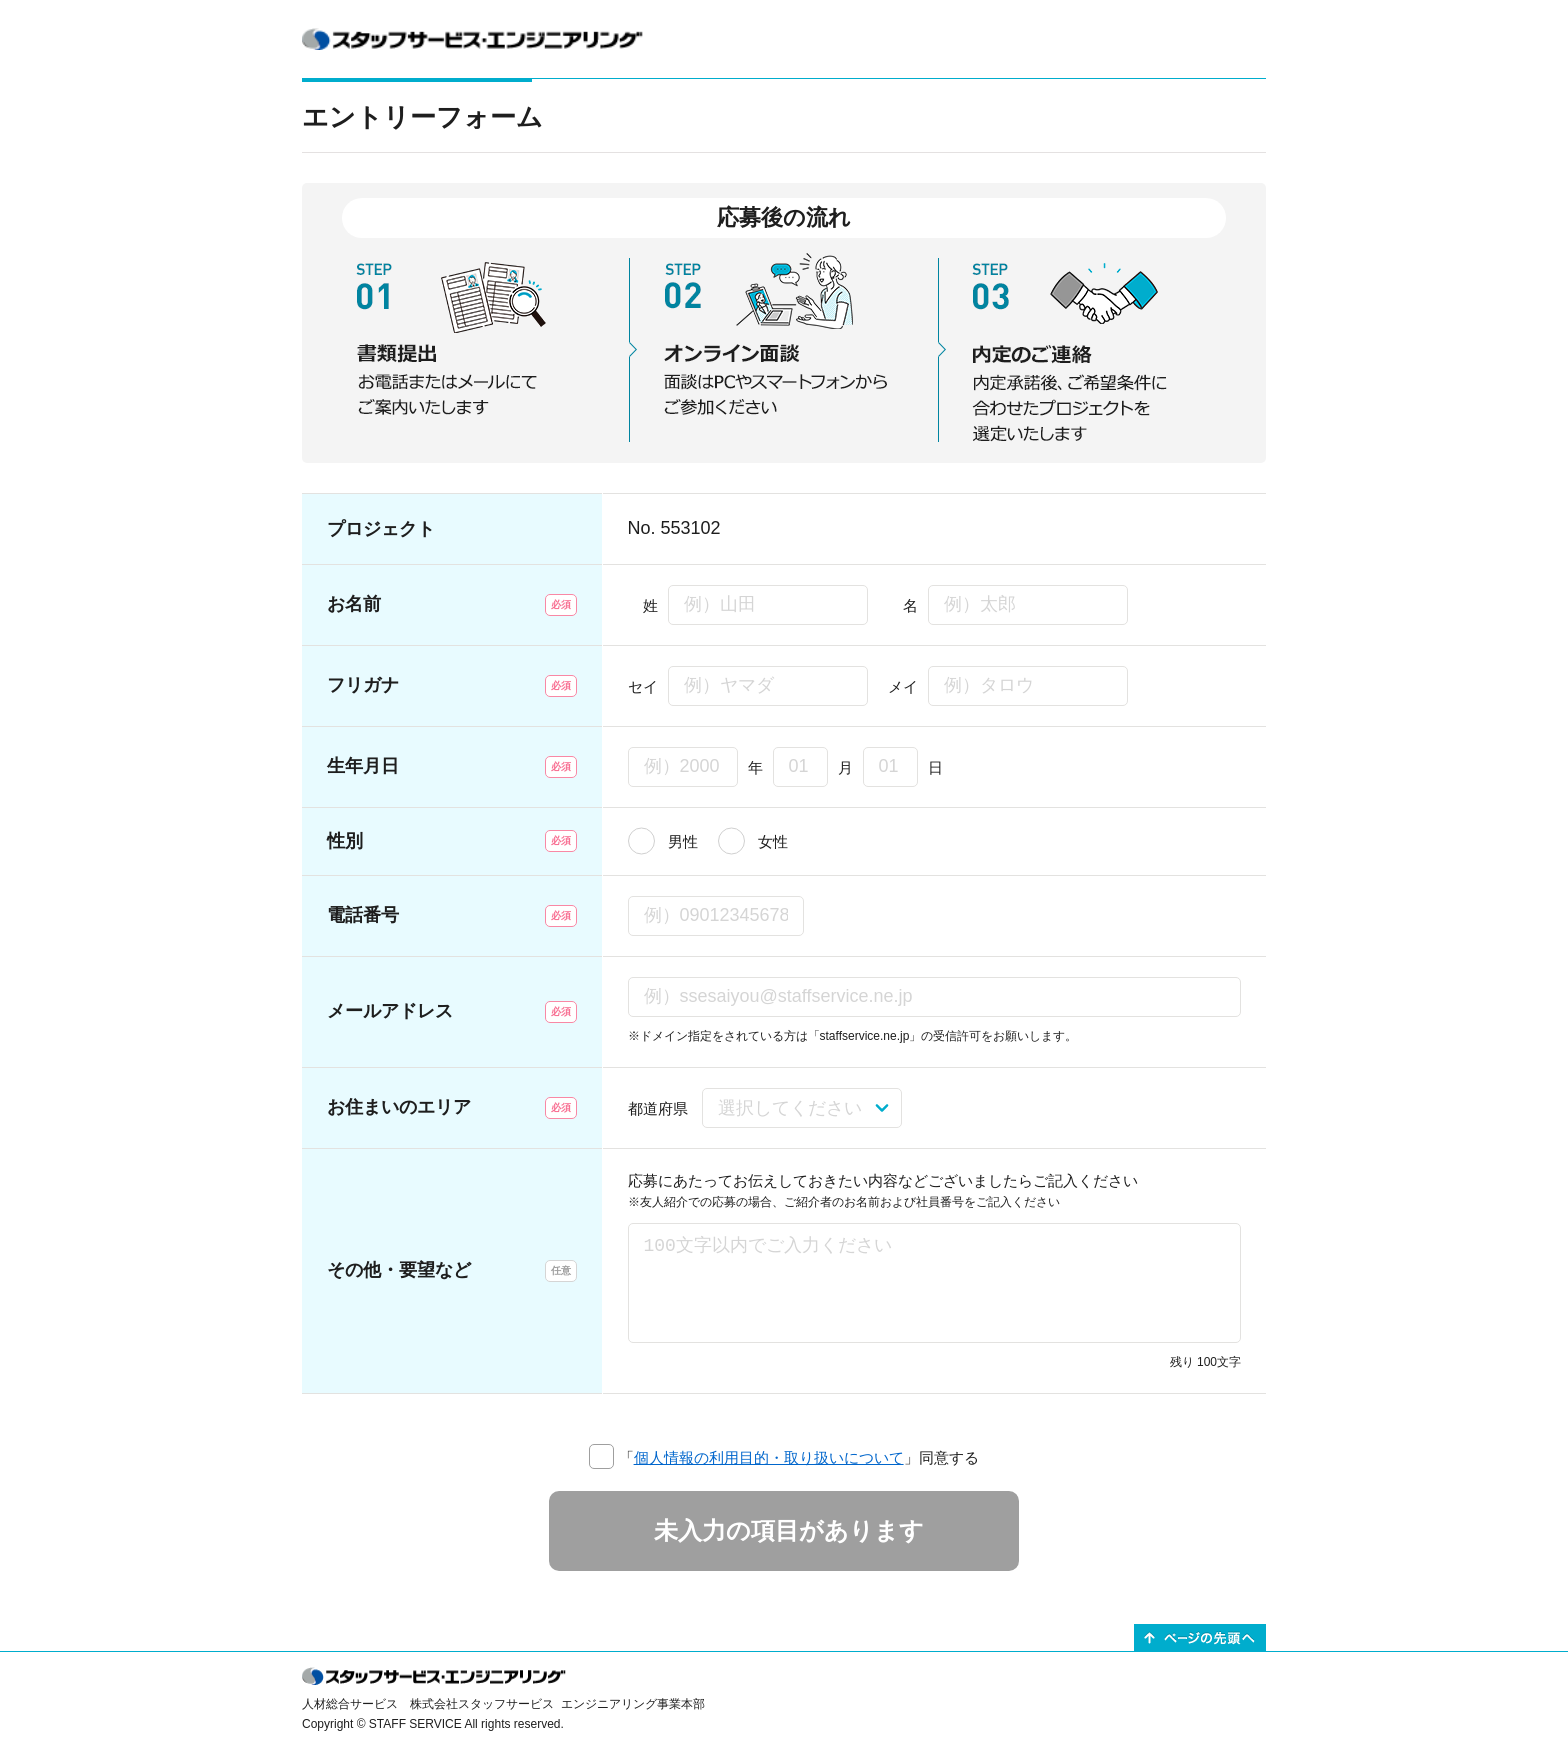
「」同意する (799, 1457)
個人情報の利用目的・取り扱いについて (769, 1457)
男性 (683, 841)
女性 (773, 841)
